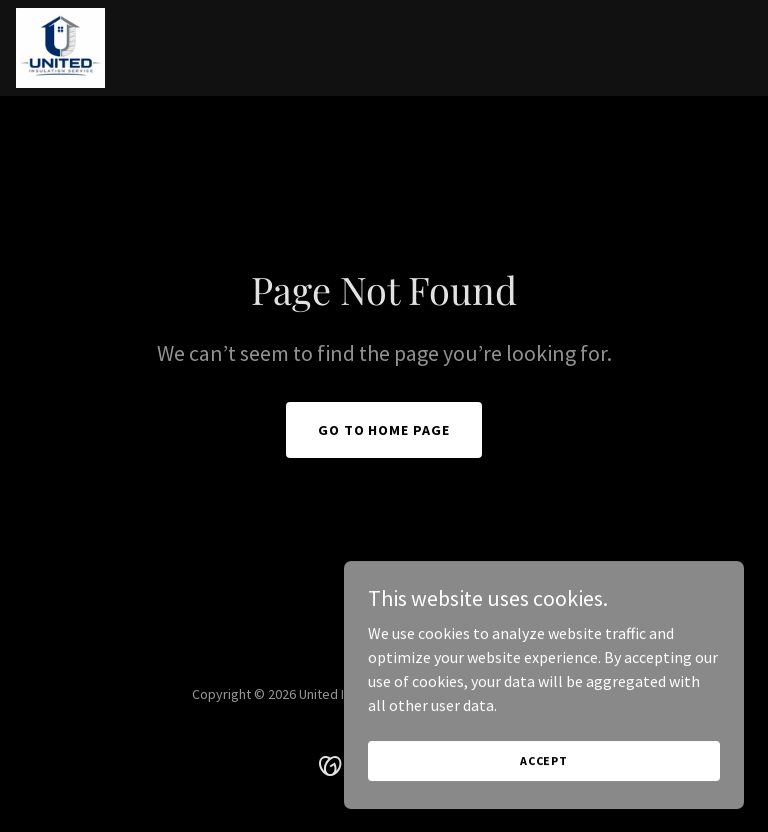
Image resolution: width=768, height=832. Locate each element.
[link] (60, 48)
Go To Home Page (384, 430)
